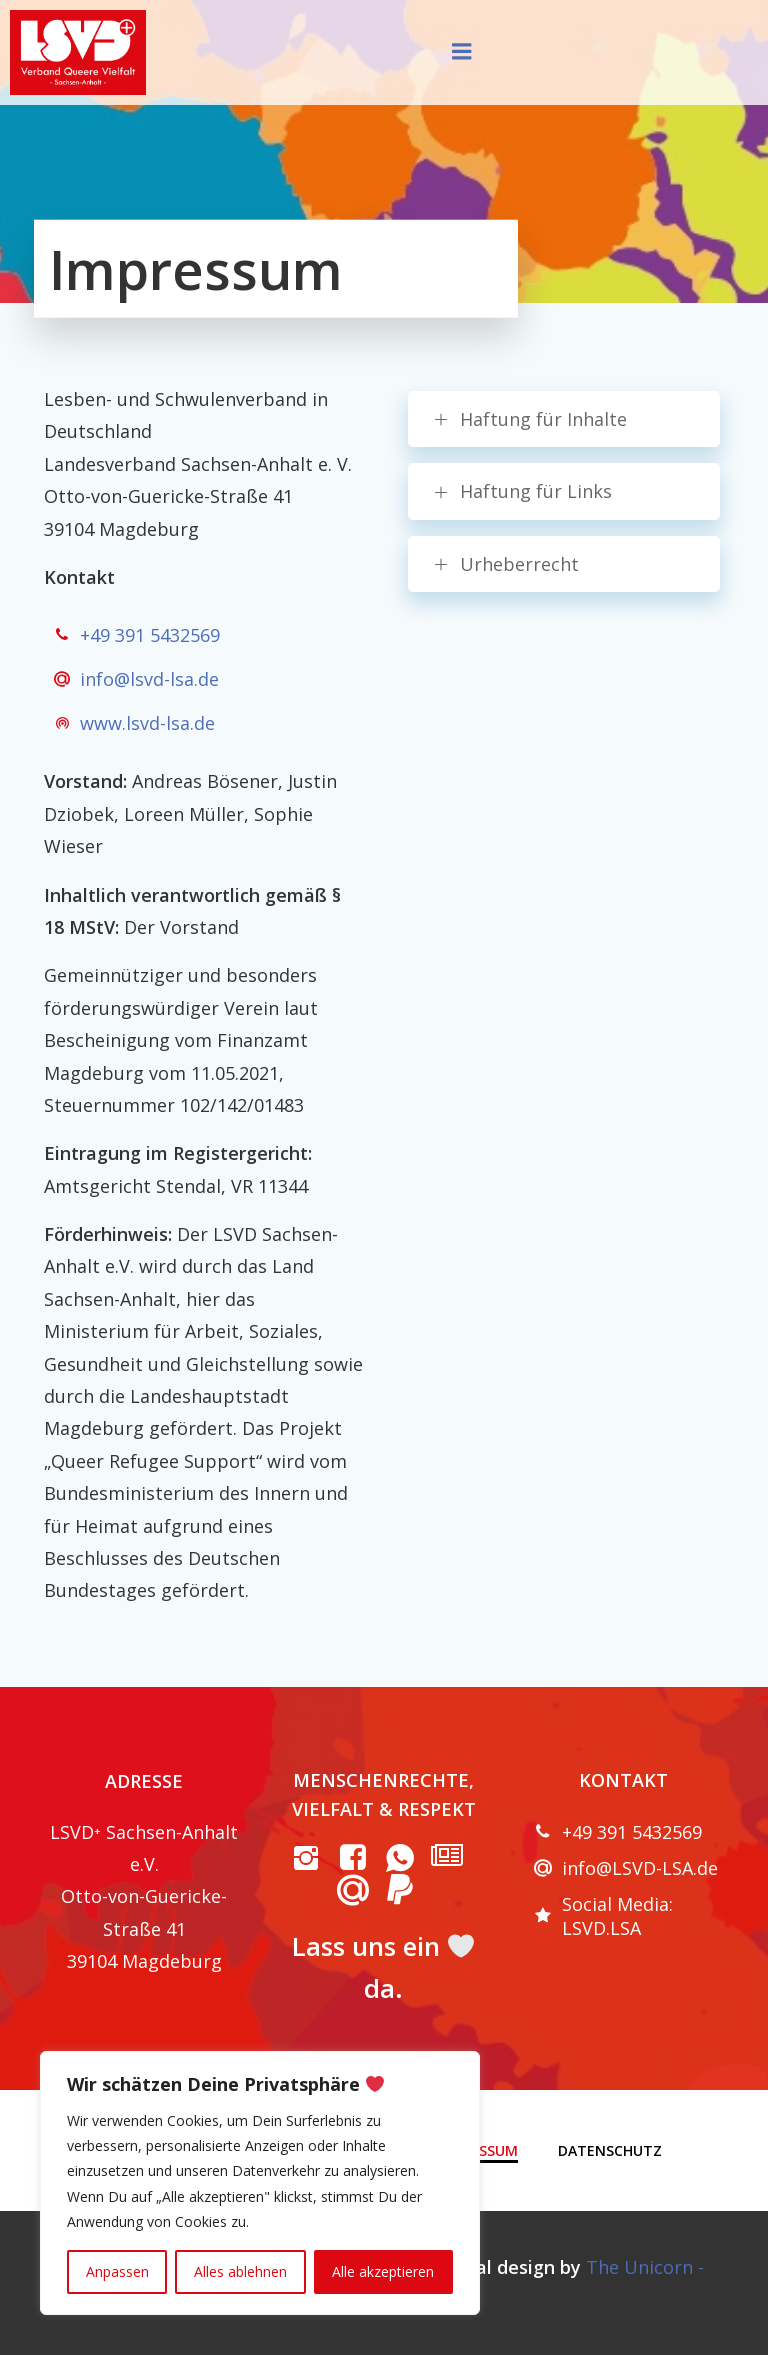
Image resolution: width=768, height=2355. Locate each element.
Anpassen (117, 2271)
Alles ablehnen (240, 2271)
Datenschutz (610, 2150)
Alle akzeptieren (383, 2271)
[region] (260, 2183)
